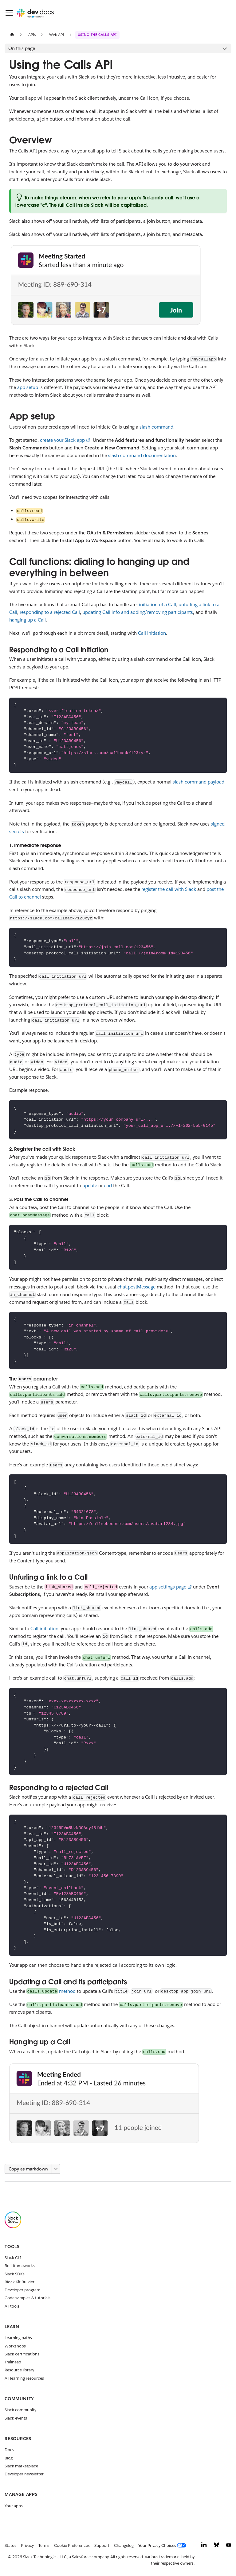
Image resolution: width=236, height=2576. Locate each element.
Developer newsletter (24, 2474)
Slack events (16, 2418)
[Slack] (13, 2226)
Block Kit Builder (19, 2282)
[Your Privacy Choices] (163, 2545)
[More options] (56, 2169)
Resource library (19, 2370)
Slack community (20, 2409)
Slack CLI (13, 2257)
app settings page (167, 1587)
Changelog (124, 2545)
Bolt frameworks (20, 2265)
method (51, 1991)
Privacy (27, 2545)
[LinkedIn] (204, 2546)
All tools (12, 2306)
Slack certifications (22, 2354)
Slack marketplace (21, 2466)
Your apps (14, 2506)
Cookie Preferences (72, 2545)
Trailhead (13, 2362)
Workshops (15, 2346)
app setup (27, 387)
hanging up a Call (27, 620)
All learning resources (24, 2378)
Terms (43, 2545)
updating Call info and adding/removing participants (137, 612)
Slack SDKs (15, 2274)
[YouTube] (228, 2546)
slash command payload (198, 782)
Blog (9, 2458)
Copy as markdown (28, 2169)
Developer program (22, 2290)
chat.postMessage (136, 1287)
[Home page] (12, 34)
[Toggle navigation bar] (9, 12)
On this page (21, 48)
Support (101, 2545)
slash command (156, 427)
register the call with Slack (168, 889)
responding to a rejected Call (50, 612)
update (89, 1185)
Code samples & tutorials (27, 2298)
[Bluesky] (216, 2546)
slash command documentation (142, 455)
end (108, 1185)
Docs (9, 2449)
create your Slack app (62, 440)
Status (10, 2545)
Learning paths (18, 2337)
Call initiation (152, 633)
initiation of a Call (157, 604)
